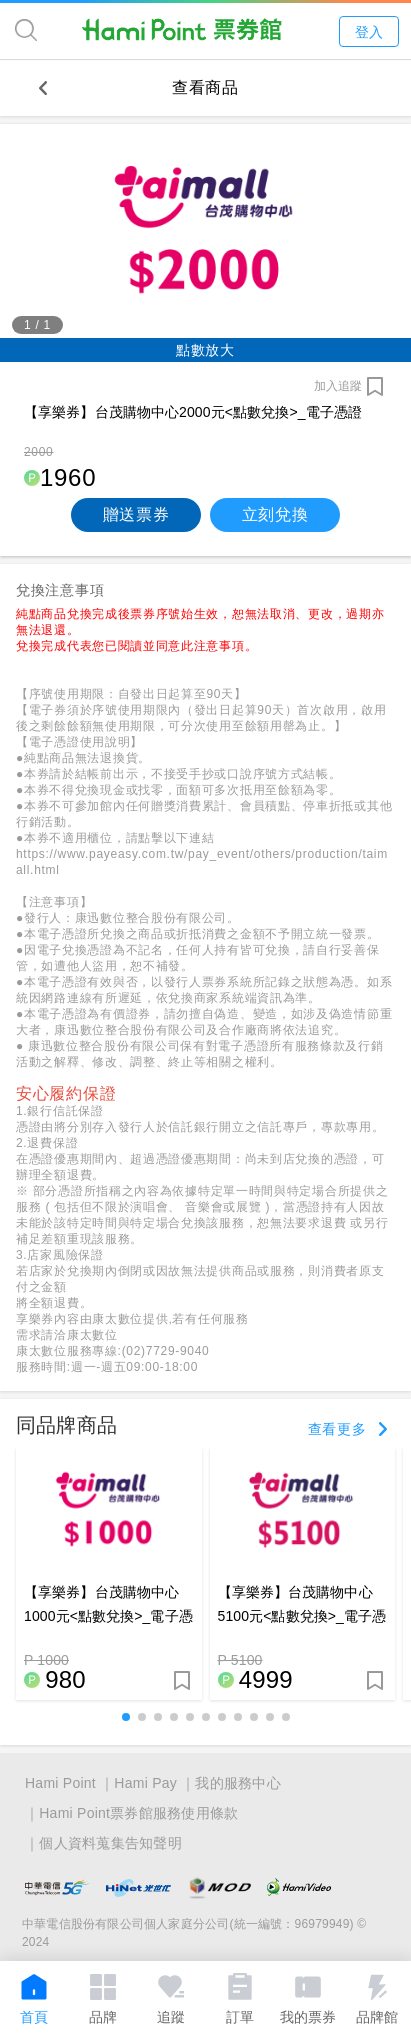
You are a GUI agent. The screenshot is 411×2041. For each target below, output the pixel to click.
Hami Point (60, 1783)
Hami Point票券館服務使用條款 (138, 1813)
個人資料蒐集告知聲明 (110, 1843)
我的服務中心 (238, 1783)
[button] (126, 1717)
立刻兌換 (275, 514)
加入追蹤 (338, 386)
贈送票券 (136, 514)
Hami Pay (145, 1783)
